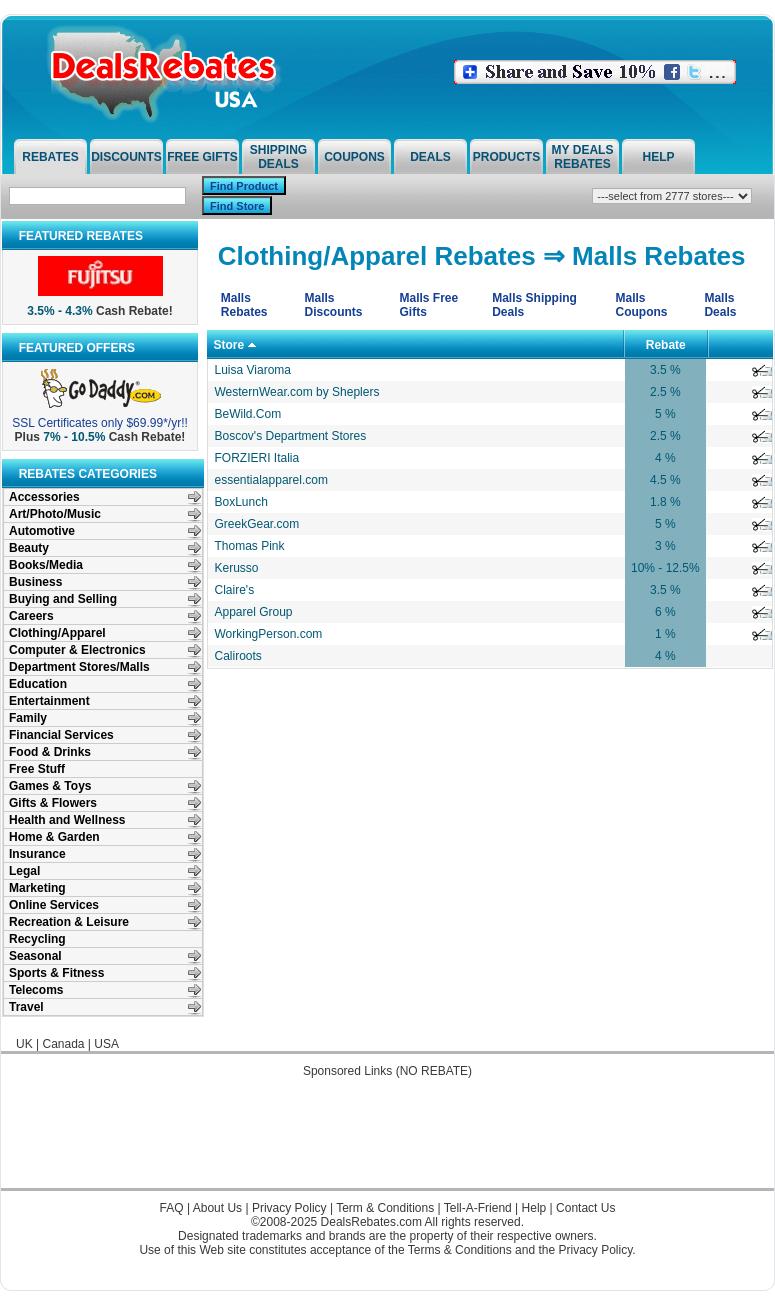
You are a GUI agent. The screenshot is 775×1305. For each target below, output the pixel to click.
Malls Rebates (658, 256)
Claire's (235, 590)
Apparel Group (254, 612)
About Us (217, 1208)
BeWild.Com (248, 414)
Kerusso (237, 568)
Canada (63, 1044)
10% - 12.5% (665, 568)
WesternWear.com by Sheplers (297, 392)
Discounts (126, 157)
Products (506, 157)
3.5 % (665, 370)
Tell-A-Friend (478, 1208)
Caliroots (238, 656)
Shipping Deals (278, 157)
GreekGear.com (257, 524)
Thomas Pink (250, 546)
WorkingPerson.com (269, 634)
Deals (430, 157)
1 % (665, 634)
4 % (665, 458)
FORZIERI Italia (257, 458)
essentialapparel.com (271, 480)
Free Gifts (202, 157)
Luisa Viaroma (253, 370)
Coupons (354, 157)
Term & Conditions (385, 1208)
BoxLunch (241, 502)
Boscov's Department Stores (291, 436)
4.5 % (665, 480)
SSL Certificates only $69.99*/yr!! (100, 423)
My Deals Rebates (583, 157)
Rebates (50, 157)
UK (24, 1044)
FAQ (172, 1208)
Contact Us (585, 1208)
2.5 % (665, 392)
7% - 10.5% (74, 437)
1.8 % (665, 502)
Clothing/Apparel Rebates (377, 256)
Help (658, 157)
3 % (665, 546)
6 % (665, 612)
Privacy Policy (289, 1208)
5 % (665, 414)
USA (106, 1044)
